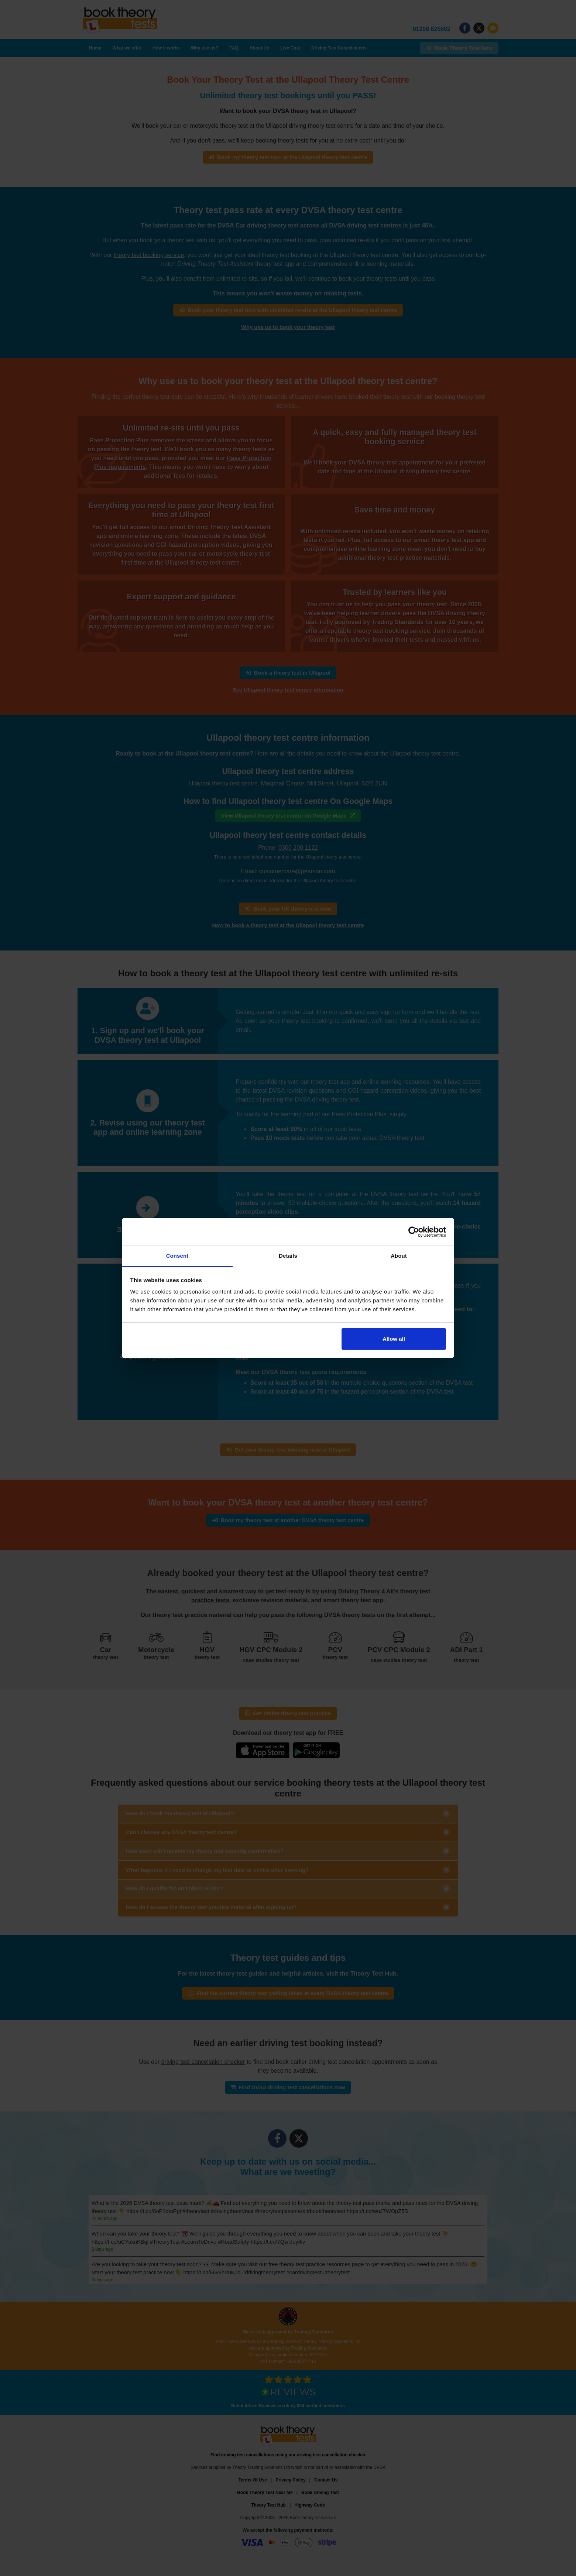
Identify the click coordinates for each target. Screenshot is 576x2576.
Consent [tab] (177, 1256)
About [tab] (399, 1256)
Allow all (394, 1339)
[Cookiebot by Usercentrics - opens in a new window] (413, 1231)
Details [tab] (288, 1256)
